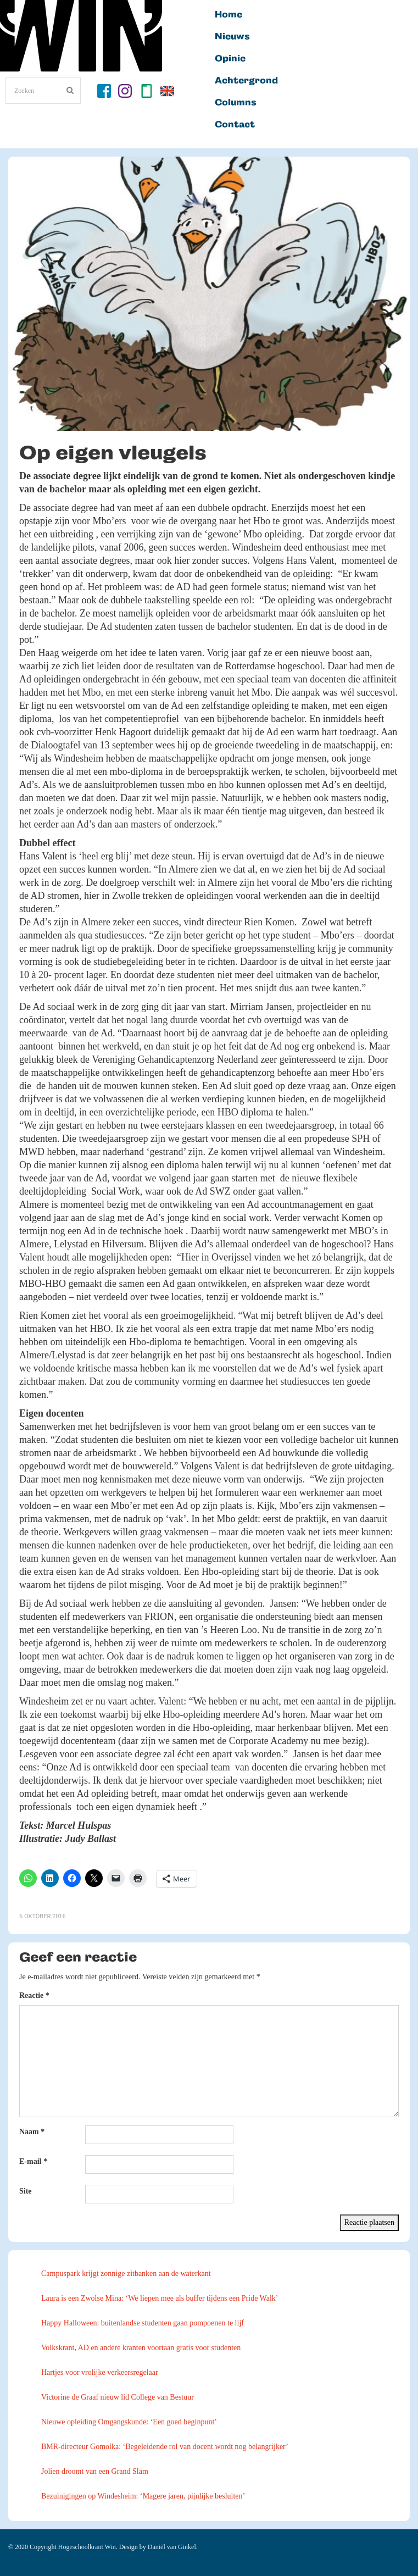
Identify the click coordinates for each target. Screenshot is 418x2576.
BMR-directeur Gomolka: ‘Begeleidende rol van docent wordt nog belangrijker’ (164, 2446)
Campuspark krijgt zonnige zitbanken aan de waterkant (126, 2273)
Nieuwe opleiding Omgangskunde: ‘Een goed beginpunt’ (129, 2422)
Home (228, 15)
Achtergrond (246, 81)
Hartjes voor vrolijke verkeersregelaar (99, 2372)
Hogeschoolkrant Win (87, 2547)
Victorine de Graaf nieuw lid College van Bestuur (117, 2397)
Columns (236, 103)
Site (25, 2191)
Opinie (230, 59)
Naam (31, 2132)
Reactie (34, 1995)
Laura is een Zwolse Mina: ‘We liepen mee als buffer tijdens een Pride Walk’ (159, 2298)
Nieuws (232, 37)
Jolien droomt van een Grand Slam (94, 2471)
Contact (235, 124)
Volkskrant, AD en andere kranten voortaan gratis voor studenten (141, 2348)
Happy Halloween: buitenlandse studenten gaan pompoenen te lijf (142, 2323)
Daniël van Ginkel (172, 2547)
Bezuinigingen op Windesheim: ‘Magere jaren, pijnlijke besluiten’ (143, 2496)
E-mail (33, 2161)
